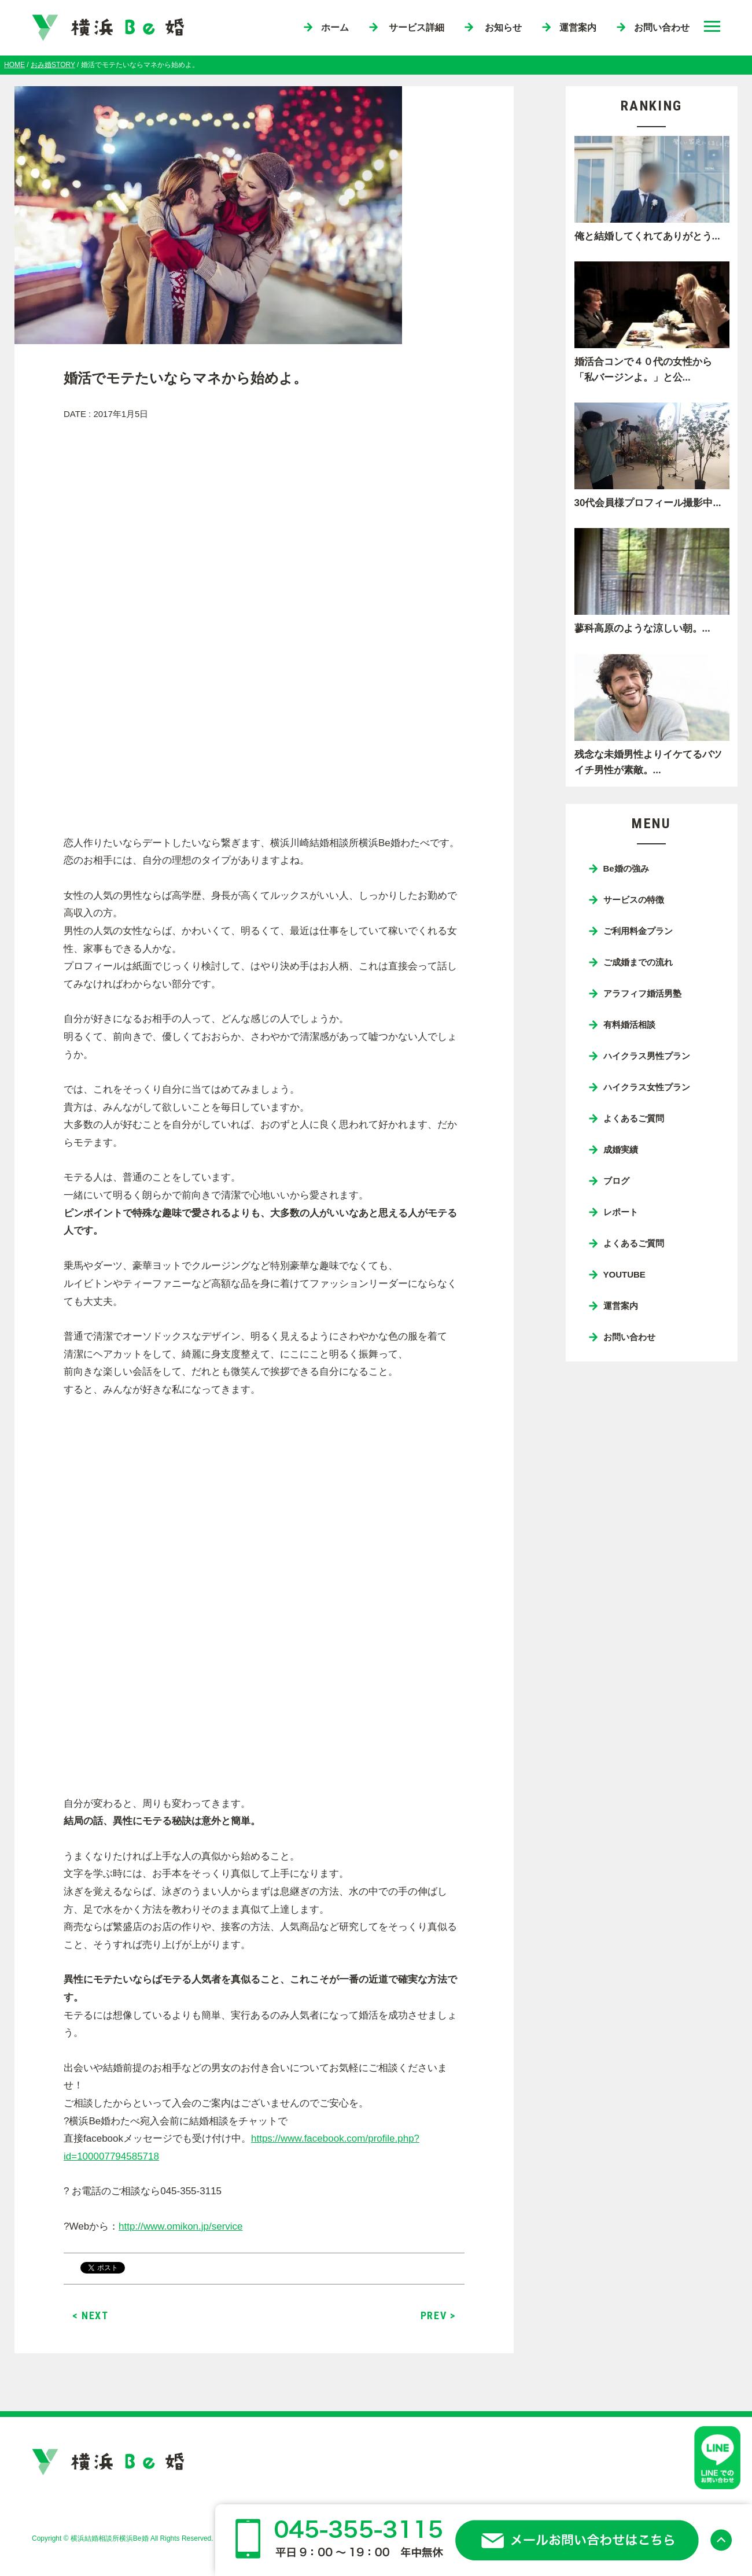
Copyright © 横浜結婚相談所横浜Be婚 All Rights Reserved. (122, 2538)
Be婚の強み (626, 868)
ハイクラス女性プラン (646, 1087)
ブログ (616, 1181)
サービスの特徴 (633, 900)
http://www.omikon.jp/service (180, 2226)
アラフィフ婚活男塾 (642, 993)
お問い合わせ (662, 27)
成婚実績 (620, 1149)
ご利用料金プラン (638, 931)
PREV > (438, 2315)
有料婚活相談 (629, 1024)
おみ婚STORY (53, 65)
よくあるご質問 (633, 1118)
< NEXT (90, 2315)
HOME (14, 65)
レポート (620, 1212)
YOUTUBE (624, 1274)
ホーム (335, 27)
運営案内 (577, 27)
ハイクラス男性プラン (646, 1056)
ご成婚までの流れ (638, 962)
